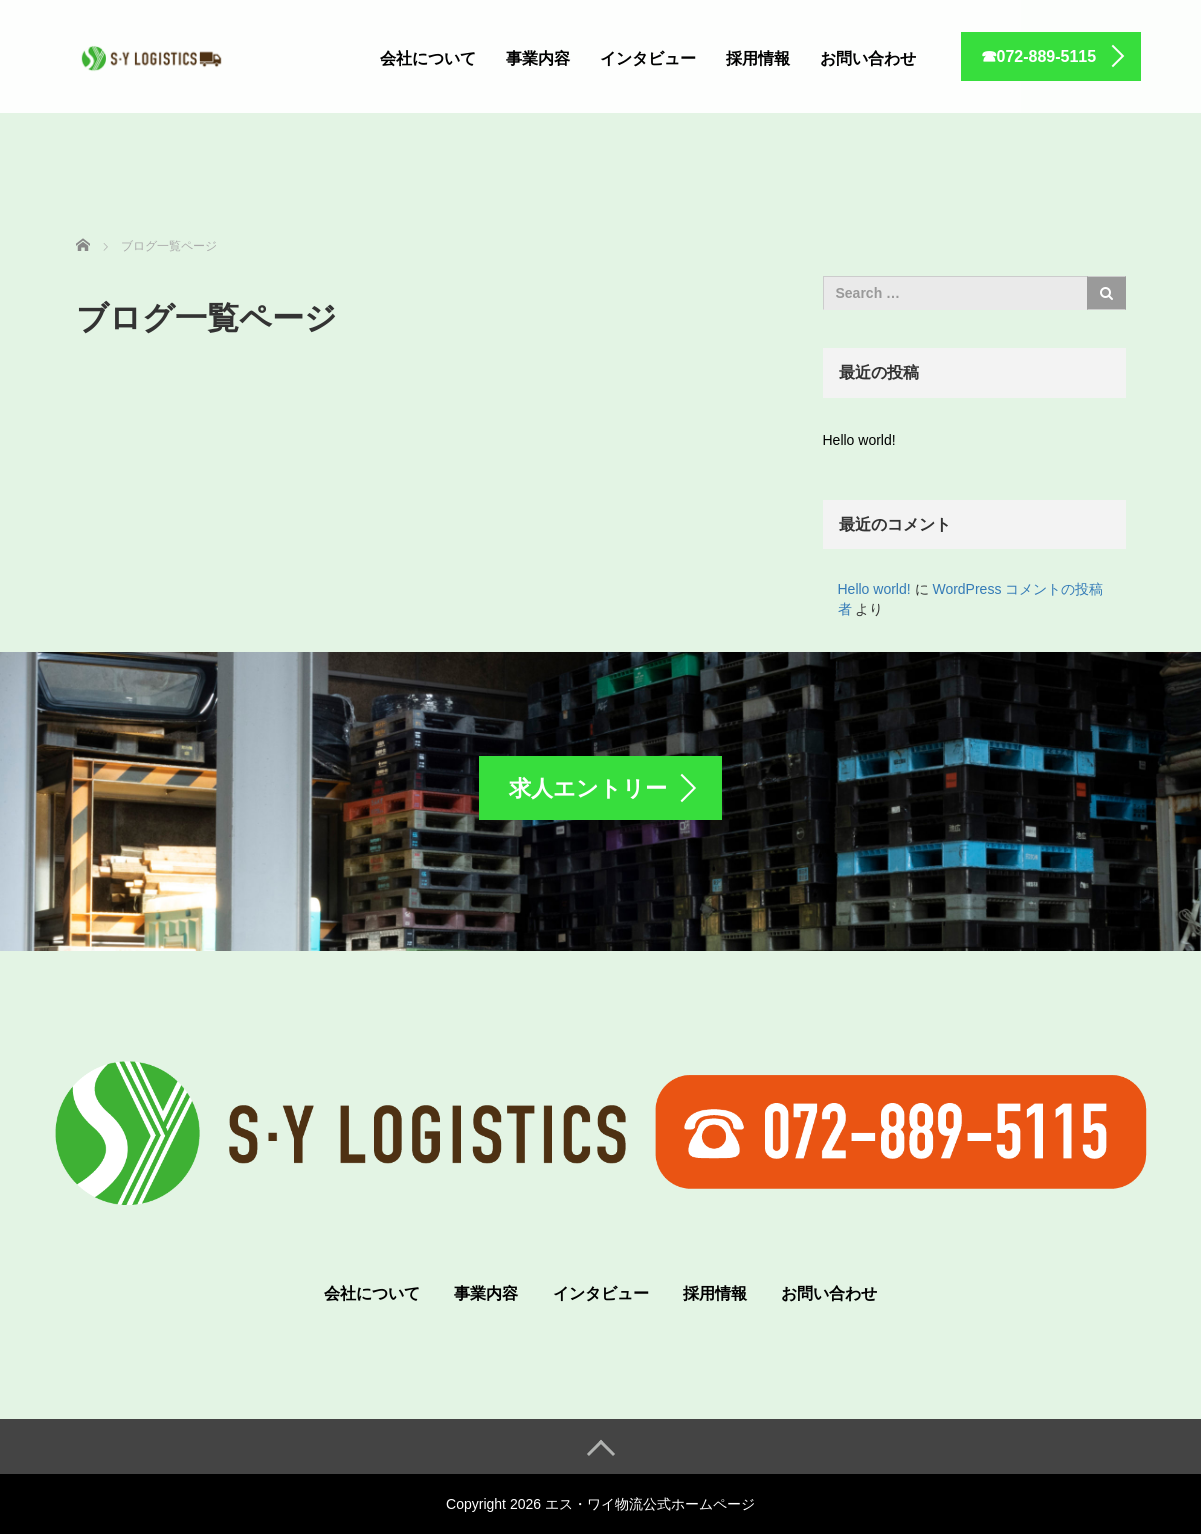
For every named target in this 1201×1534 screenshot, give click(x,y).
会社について (428, 58)
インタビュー (648, 58)
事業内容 (538, 58)
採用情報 (758, 58)
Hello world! (859, 440)
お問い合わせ (868, 58)
